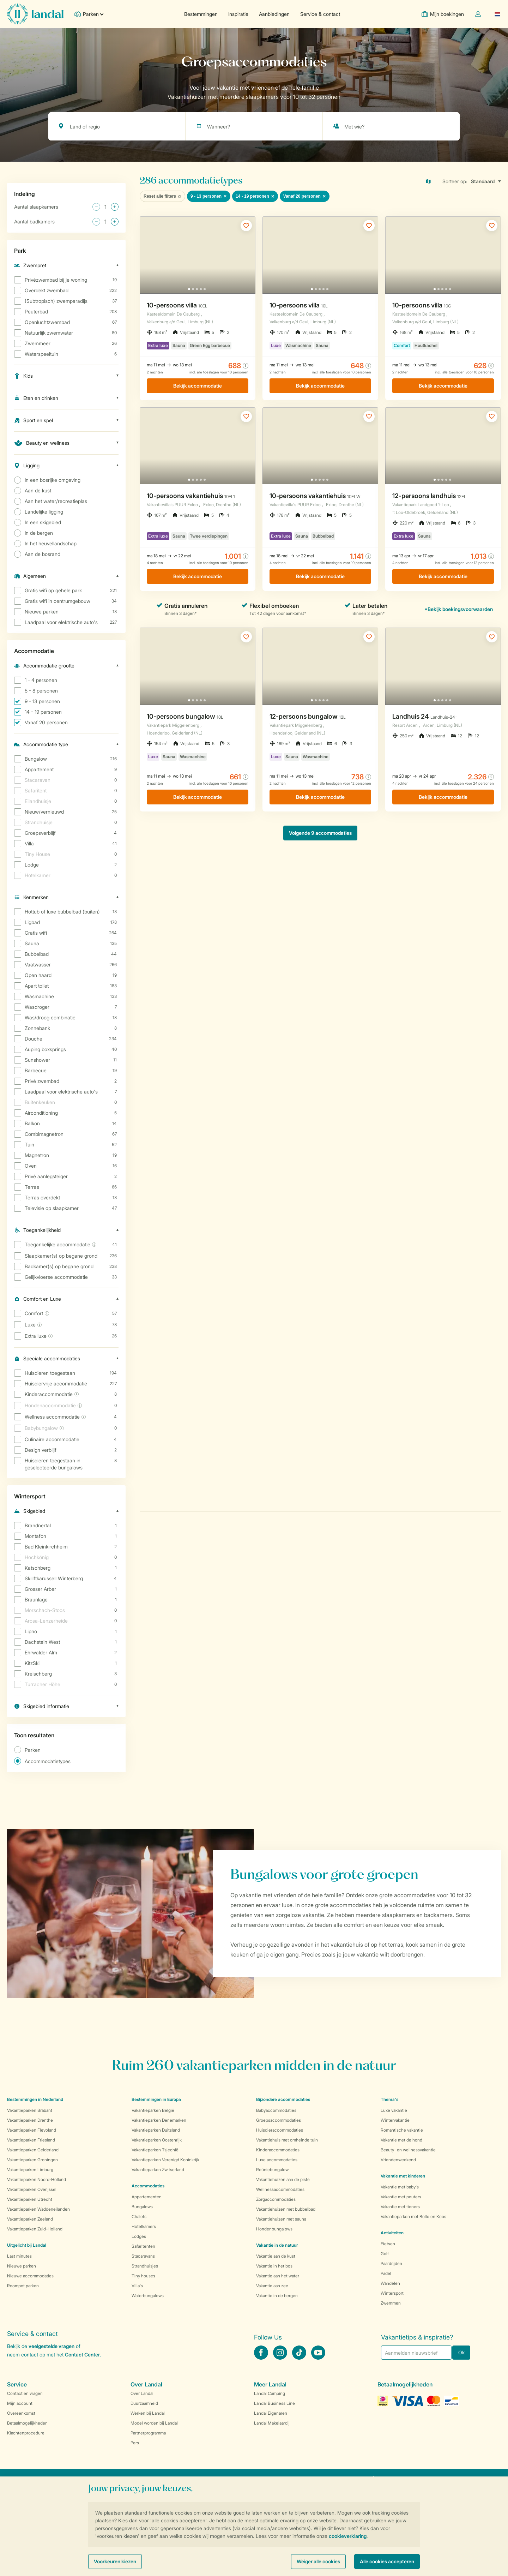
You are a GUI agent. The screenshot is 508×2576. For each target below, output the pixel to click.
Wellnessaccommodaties (280, 2189)
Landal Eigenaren (270, 2413)
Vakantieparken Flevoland (31, 2130)
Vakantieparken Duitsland (156, 2130)
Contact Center (82, 2355)
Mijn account (19, 2403)
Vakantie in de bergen (277, 2295)
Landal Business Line (274, 2403)
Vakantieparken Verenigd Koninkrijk (165, 2159)
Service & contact (320, 14)
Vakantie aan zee (272, 2285)
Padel (386, 2273)
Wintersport (392, 2293)
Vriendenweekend (398, 2159)
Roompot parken (23, 2285)
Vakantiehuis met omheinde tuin (287, 2140)
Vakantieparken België (153, 2110)
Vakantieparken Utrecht (29, 2199)
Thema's (389, 2099)
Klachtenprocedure (25, 2433)
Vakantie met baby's (400, 2186)
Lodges (139, 2236)
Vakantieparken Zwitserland (158, 2169)
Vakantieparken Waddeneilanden (38, 2209)
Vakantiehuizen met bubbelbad (285, 2209)
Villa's (137, 2285)
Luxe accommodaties (276, 2159)
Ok (461, 2352)
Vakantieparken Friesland (31, 2140)
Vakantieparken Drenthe (30, 2120)
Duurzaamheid (144, 2403)
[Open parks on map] (433, 181)
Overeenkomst (21, 2413)
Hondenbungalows (274, 2228)
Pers (135, 2442)
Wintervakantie (395, 2120)
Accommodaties (148, 2185)
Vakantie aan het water (277, 2275)
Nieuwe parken (21, 2266)
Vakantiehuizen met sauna (281, 2219)
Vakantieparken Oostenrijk (157, 2140)
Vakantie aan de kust (275, 2256)
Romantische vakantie (402, 2130)
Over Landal (142, 2393)
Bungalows (142, 2206)
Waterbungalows (148, 2295)
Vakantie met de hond (401, 2140)
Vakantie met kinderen (403, 2176)
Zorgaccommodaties (276, 2199)
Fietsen (388, 2243)
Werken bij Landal (148, 2413)
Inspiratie (238, 14)
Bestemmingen (201, 14)
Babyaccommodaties (276, 2110)
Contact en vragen (25, 2393)
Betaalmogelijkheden (27, 2423)
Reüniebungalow (272, 2169)
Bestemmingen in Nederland (35, 2099)
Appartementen (147, 2196)
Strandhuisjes (145, 2266)
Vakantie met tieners (400, 2206)
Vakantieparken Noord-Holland (36, 2179)
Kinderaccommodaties (278, 2149)
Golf (385, 2253)
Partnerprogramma (148, 2433)
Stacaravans (143, 2256)
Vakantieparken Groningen (32, 2159)
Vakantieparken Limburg (30, 2169)
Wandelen (390, 2283)
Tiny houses (143, 2275)
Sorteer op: (454, 181)
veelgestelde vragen (51, 2346)
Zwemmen (391, 2303)
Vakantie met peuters (401, 2196)
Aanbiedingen (274, 14)
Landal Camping (269, 2393)
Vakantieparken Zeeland (30, 2219)
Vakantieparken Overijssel (31, 2189)
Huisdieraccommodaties (279, 2130)
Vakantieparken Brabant (29, 2110)
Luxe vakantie (394, 2110)
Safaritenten (143, 2246)
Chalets (139, 2216)
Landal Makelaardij (272, 2423)
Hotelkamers (144, 2226)
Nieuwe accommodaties (30, 2275)
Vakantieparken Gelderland (33, 2149)
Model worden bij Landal (154, 2423)
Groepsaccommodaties (278, 2120)
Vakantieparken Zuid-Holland (34, 2228)
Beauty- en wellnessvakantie (408, 2149)
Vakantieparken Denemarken (159, 2120)
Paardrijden (391, 2263)
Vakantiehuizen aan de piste (283, 2179)
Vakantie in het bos (274, 2266)
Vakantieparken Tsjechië (155, 2149)
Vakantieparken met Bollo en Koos (413, 2216)
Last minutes (19, 2256)
